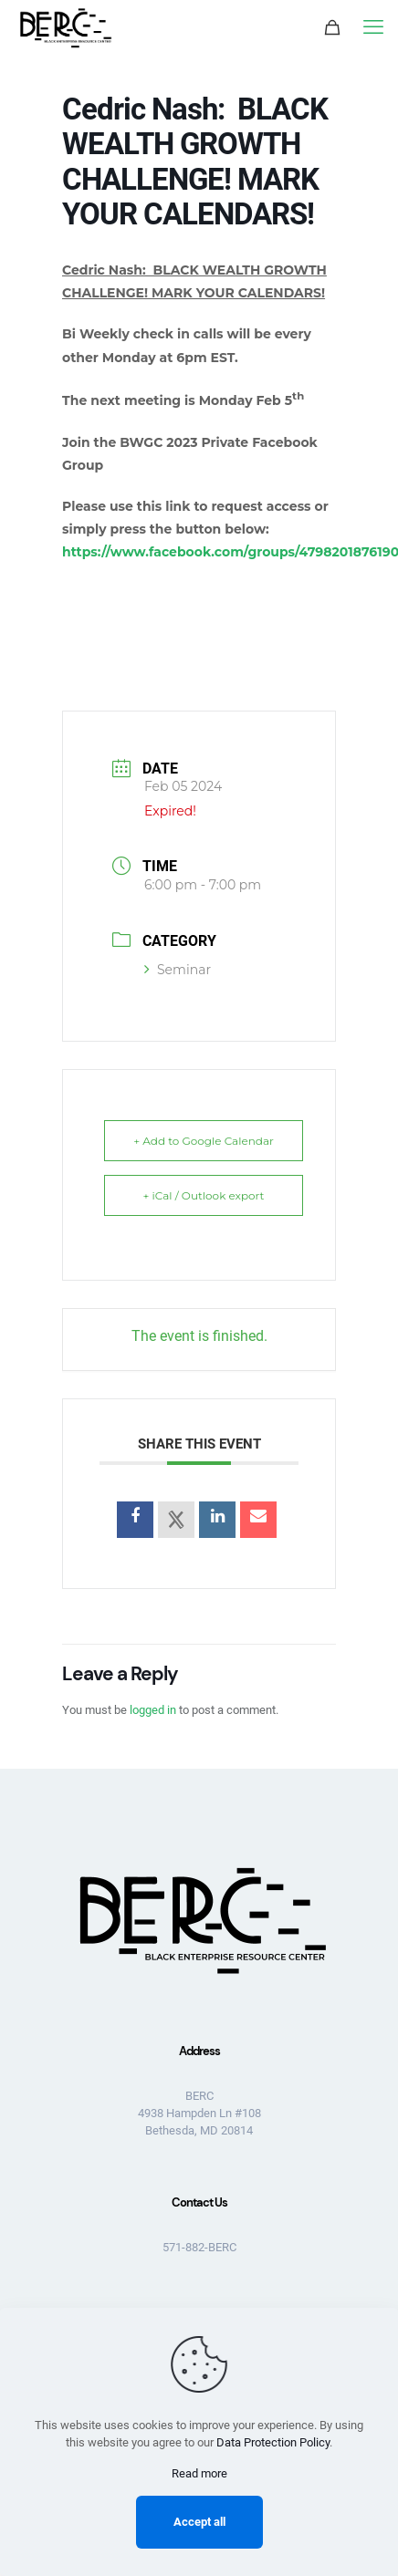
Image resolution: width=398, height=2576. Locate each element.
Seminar (177, 969)
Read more (199, 2473)
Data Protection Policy (273, 2442)
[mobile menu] (373, 27)
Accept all (199, 2522)
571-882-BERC (199, 2247)
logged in (153, 1710)
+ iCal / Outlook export (204, 1195)
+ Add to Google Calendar (203, 1141)
